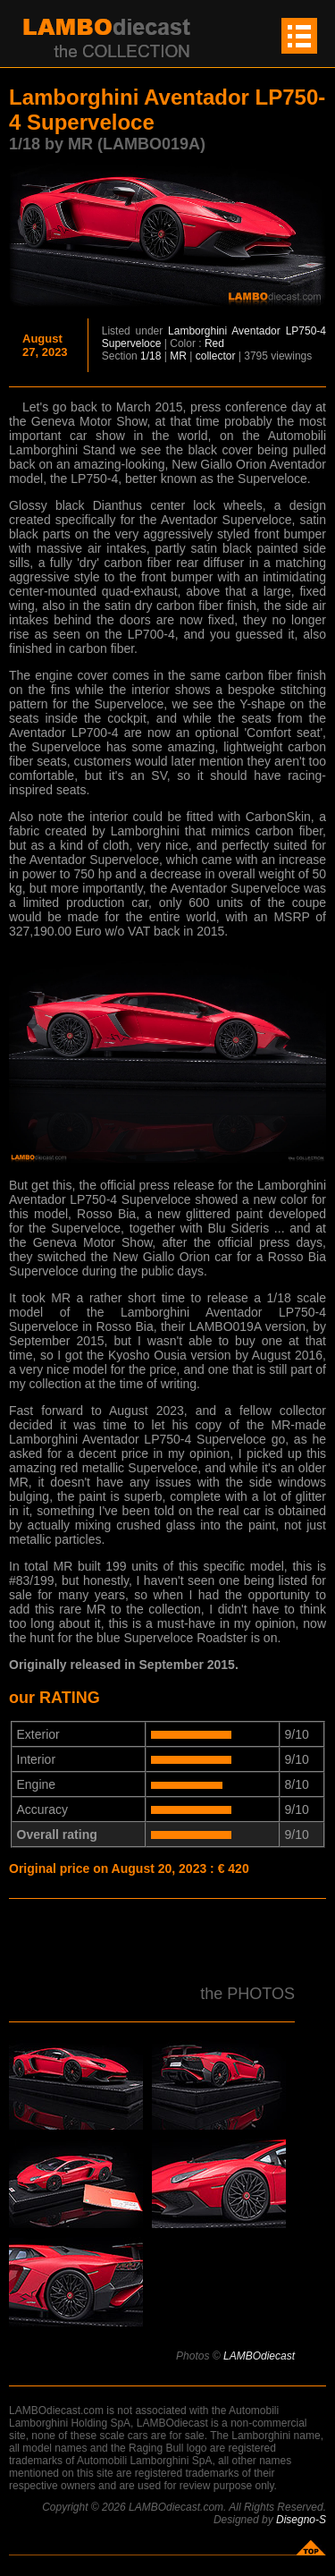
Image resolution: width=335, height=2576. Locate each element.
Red (214, 343)
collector (216, 356)
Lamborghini (197, 331)
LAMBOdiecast (259, 2356)
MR (178, 356)
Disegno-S (301, 2519)
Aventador (256, 331)
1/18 (150, 356)
